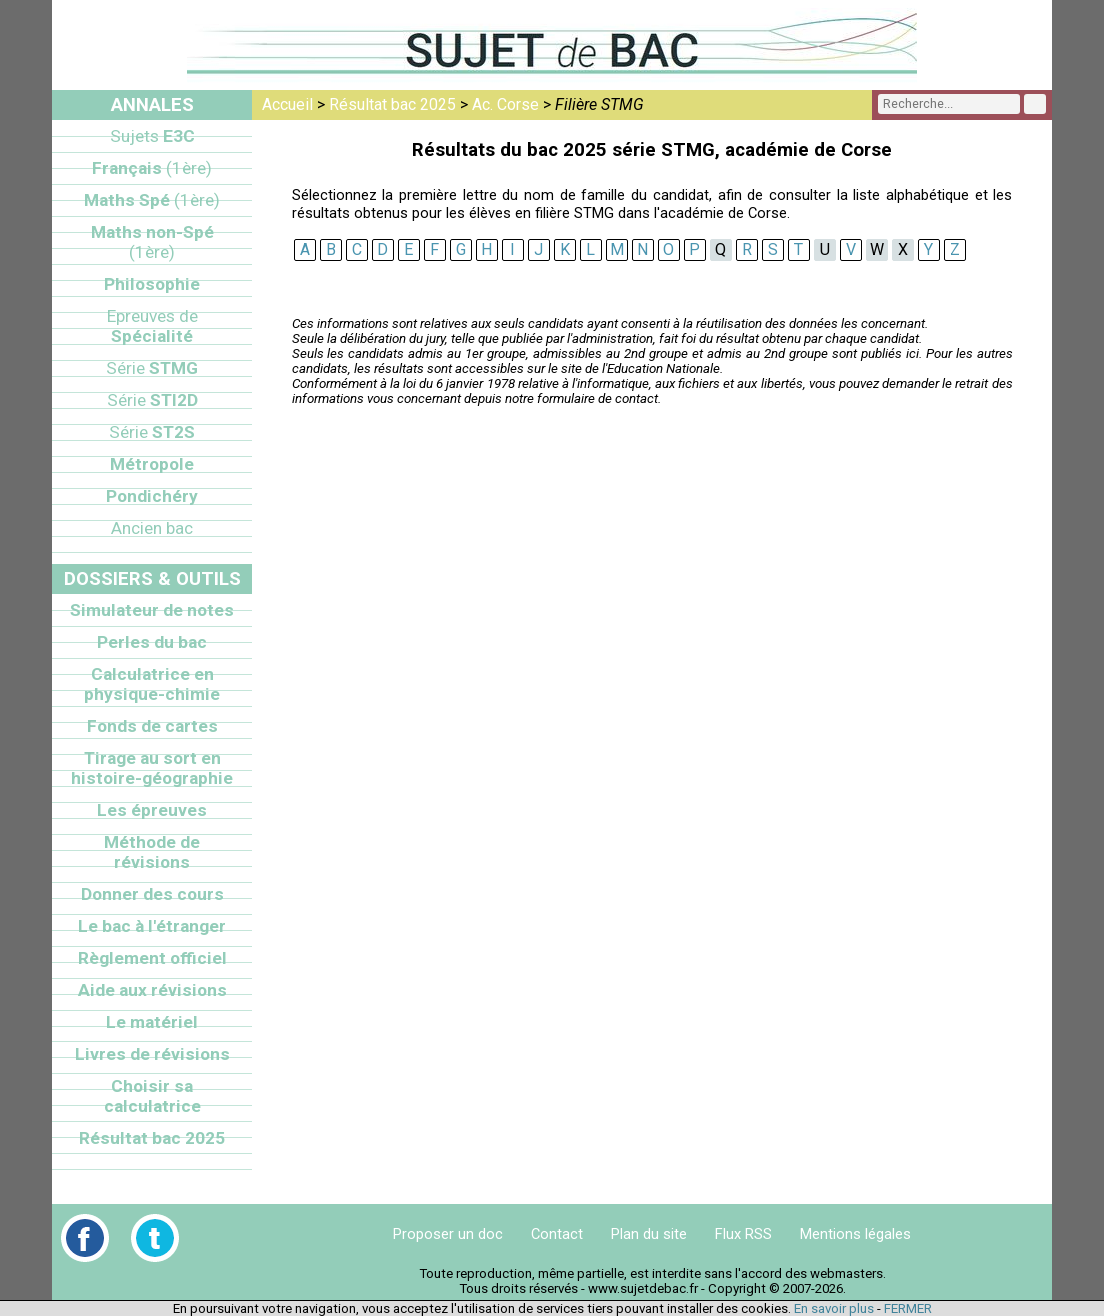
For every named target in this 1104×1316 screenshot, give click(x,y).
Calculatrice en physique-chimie (152, 684)
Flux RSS (743, 1234)
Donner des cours (152, 894)
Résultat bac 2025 (392, 104)
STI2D (152, 400)
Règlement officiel (152, 958)
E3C (152, 136)
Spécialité (152, 326)
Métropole (152, 464)
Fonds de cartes (152, 726)
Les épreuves (152, 810)
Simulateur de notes (152, 610)
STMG (152, 368)
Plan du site (649, 1234)
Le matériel (152, 1022)
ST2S (152, 432)
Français (152, 168)
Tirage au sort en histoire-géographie (152, 768)
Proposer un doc (448, 1234)
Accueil (287, 104)
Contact (557, 1234)
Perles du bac (152, 642)
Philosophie (152, 284)
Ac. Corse (505, 104)
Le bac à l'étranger (152, 926)
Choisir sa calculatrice (152, 1096)
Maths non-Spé (152, 242)
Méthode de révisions (152, 852)
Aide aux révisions (152, 990)
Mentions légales (855, 1234)
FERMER (908, 1308)
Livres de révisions (152, 1054)
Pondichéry (152, 496)
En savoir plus (834, 1308)
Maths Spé (152, 200)
